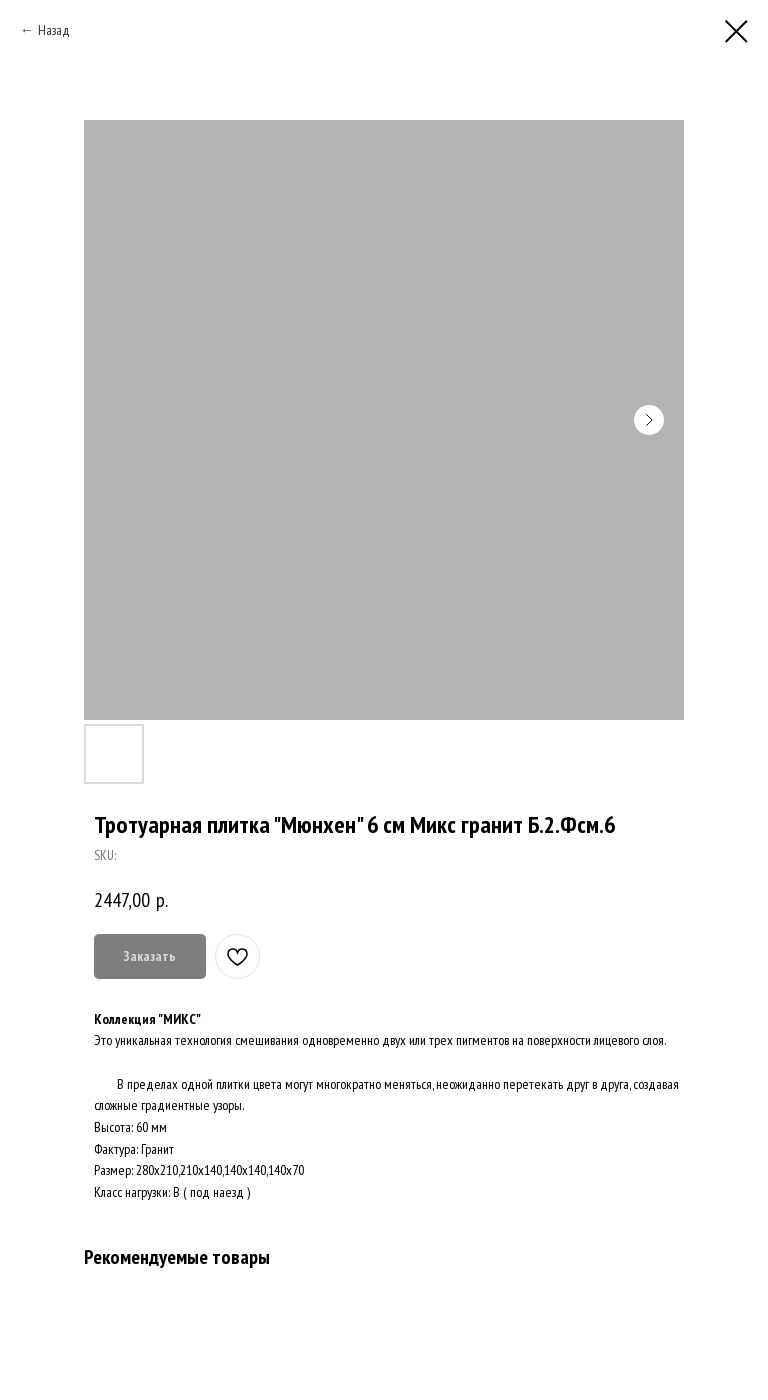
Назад (54, 30)
